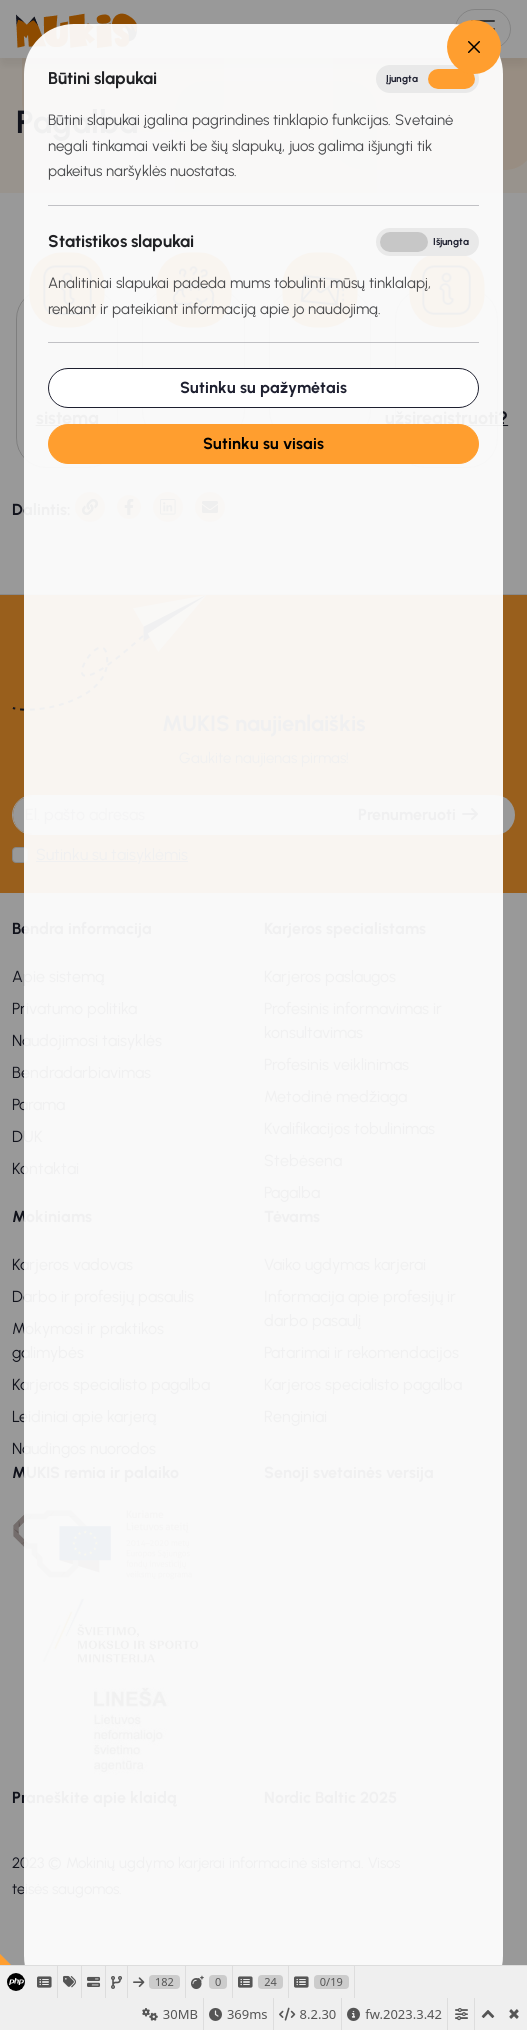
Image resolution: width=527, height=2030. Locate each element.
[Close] (464, 47)
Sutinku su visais (252, 443)
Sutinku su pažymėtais (252, 387)
